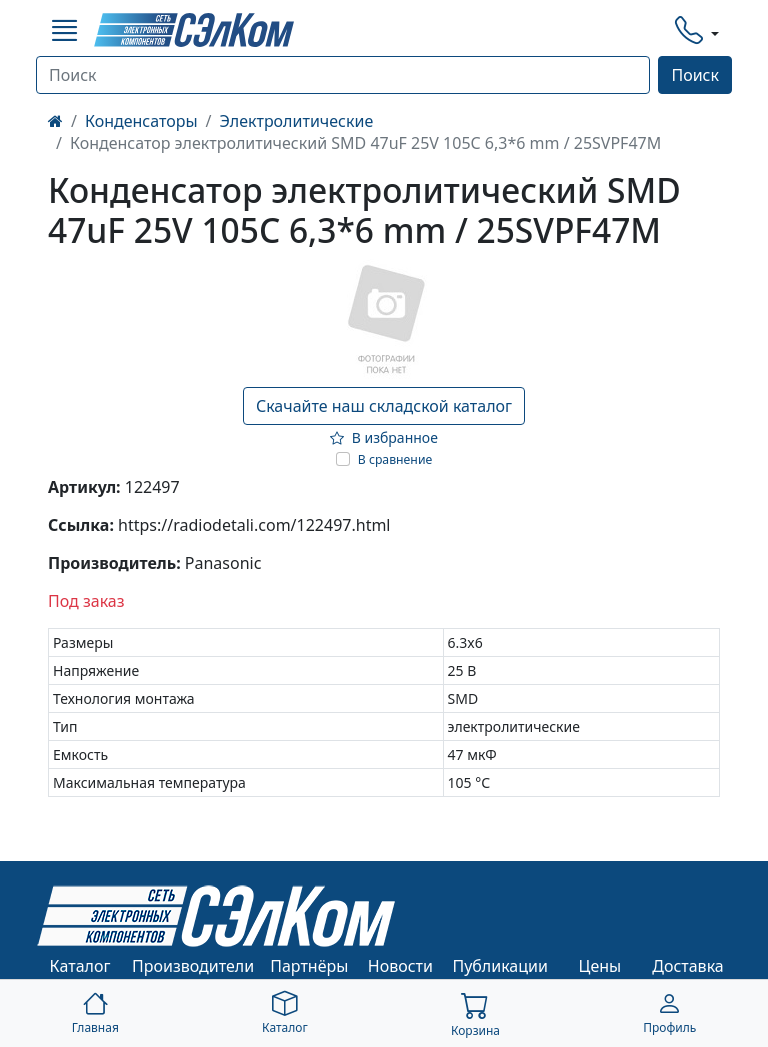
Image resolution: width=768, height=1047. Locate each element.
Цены (600, 966)
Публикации (500, 966)
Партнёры (309, 966)
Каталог (80, 966)
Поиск (695, 75)
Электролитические (297, 121)
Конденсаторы (141, 121)
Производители (193, 966)
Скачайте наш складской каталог (384, 406)
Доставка (688, 966)
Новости (400, 966)
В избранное (384, 437)
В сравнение (395, 459)
